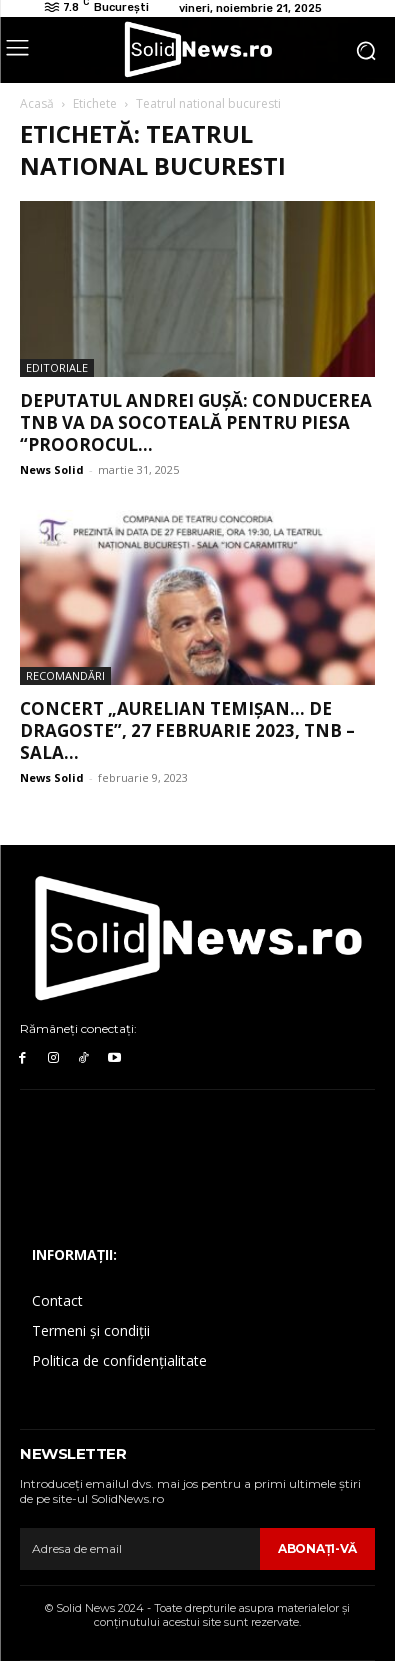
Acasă (37, 103)
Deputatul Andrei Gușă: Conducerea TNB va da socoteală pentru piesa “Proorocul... (196, 422)
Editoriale (57, 367)
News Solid (52, 469)
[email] (140, 1549)
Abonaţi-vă (317, 1548)
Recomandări (65, 675)
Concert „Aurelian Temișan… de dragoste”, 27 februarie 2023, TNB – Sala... (187, 730)
